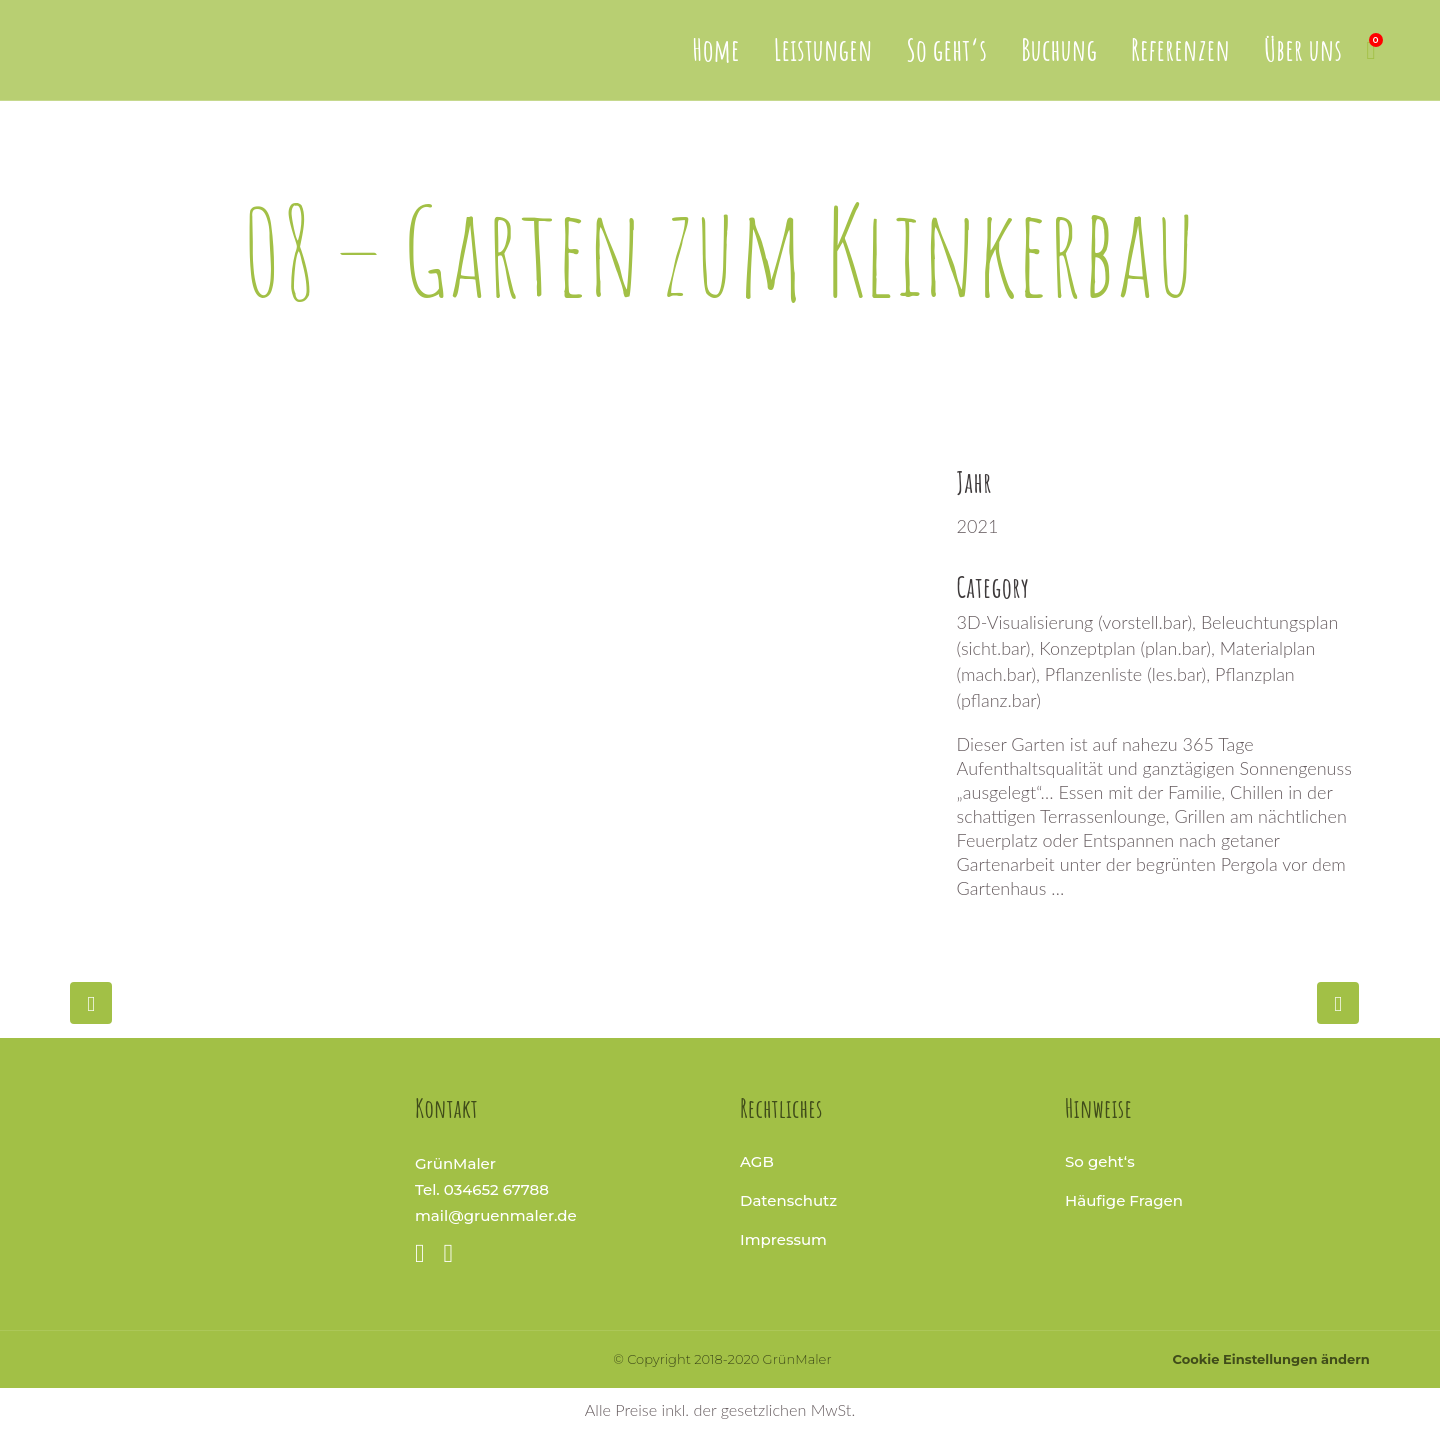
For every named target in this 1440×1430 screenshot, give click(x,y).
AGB (757, 1161)
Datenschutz (788, 1200)
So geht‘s (1100, 1161)
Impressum (783, 1239)
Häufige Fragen (1124, 1200)
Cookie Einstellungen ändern (1271, 1359)
